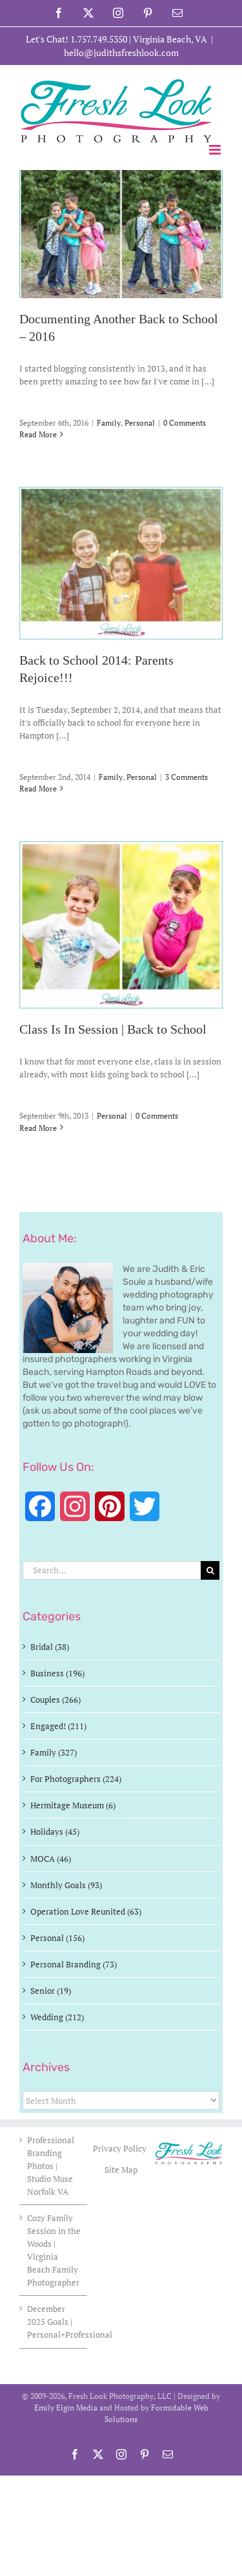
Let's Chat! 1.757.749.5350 (76, 39)
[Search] (210, 1570)
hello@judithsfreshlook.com (121, 52)
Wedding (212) (57, 2017)
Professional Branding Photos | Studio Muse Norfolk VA (50, 2165)
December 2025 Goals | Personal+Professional (54, 2321)
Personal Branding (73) (73, 1964)
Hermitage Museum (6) (73, 1805)
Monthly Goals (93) (66, 1885)
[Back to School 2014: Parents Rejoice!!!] (121, 563)
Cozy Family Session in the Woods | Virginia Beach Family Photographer (54, 2250)
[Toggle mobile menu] (216, 149)
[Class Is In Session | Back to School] (121, 925)
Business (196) (57, 1673)
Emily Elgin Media (65, 2407)
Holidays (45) (54, 1831)
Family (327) (53, 1752)
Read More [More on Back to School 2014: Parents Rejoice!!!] (38, 788)
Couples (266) (55, 1699)
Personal (140, 423)
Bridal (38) (49, 1647)
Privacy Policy (120, 2148)
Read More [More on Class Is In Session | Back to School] (38, 1128)
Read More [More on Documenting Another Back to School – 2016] (38, 434)
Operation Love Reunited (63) (85, 1911)
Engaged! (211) (58, 1726)
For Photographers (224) (75, 1779)
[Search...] (112, 1570)
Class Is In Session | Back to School (113, 1030)
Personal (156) (57, 1938)
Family (109, 423)
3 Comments (186, 777)
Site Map (121, 2169)
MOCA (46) (50, 1858)
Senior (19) (50, 1990)
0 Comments (184, 423)
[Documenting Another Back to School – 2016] (121, 234)
